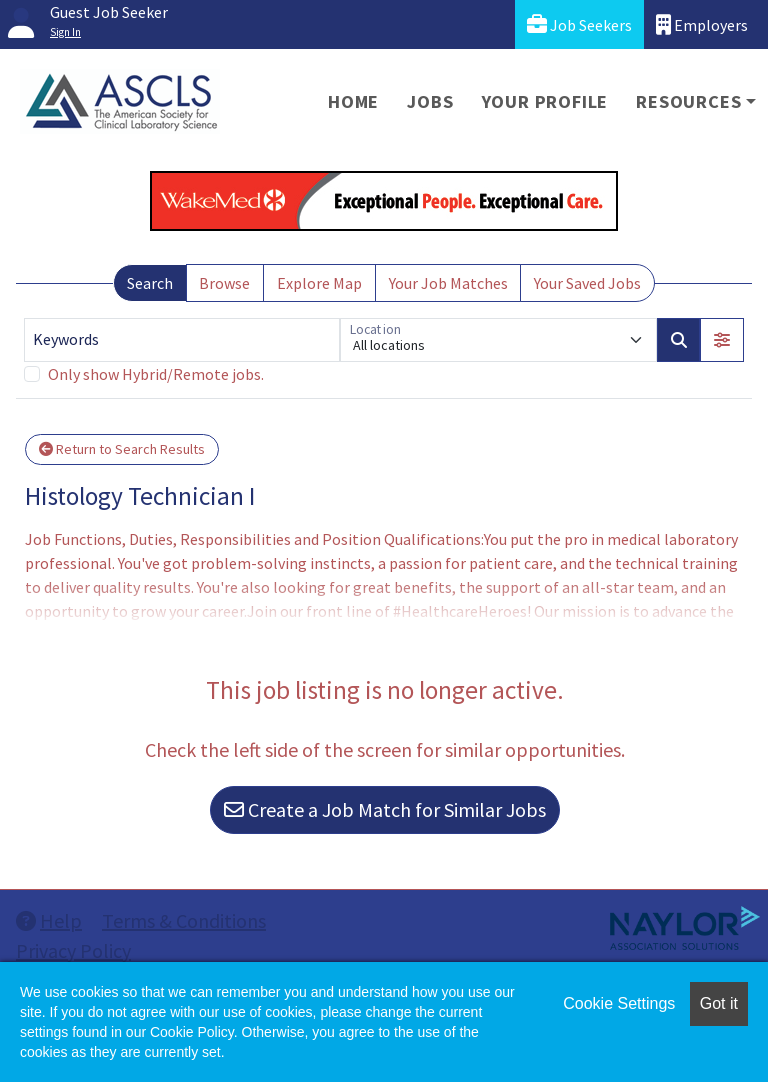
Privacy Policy (73, 950)
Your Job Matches (448, 283)
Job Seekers (579, 24)
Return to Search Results (122, 449)
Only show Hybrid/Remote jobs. (156, 374)
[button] (722, 340)
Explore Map (319, 283)
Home (353, 101)
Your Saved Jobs (587, 283)
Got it (719, 1003)
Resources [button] (688, 101)
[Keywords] (182, 340)
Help (49, 920)
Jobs (430, 101)
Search (150, 283)
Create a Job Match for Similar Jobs (385, 809)
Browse (224, 283)
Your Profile (545, 101)
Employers (702, 24)
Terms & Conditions (184, 920)
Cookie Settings (619, 1003)
